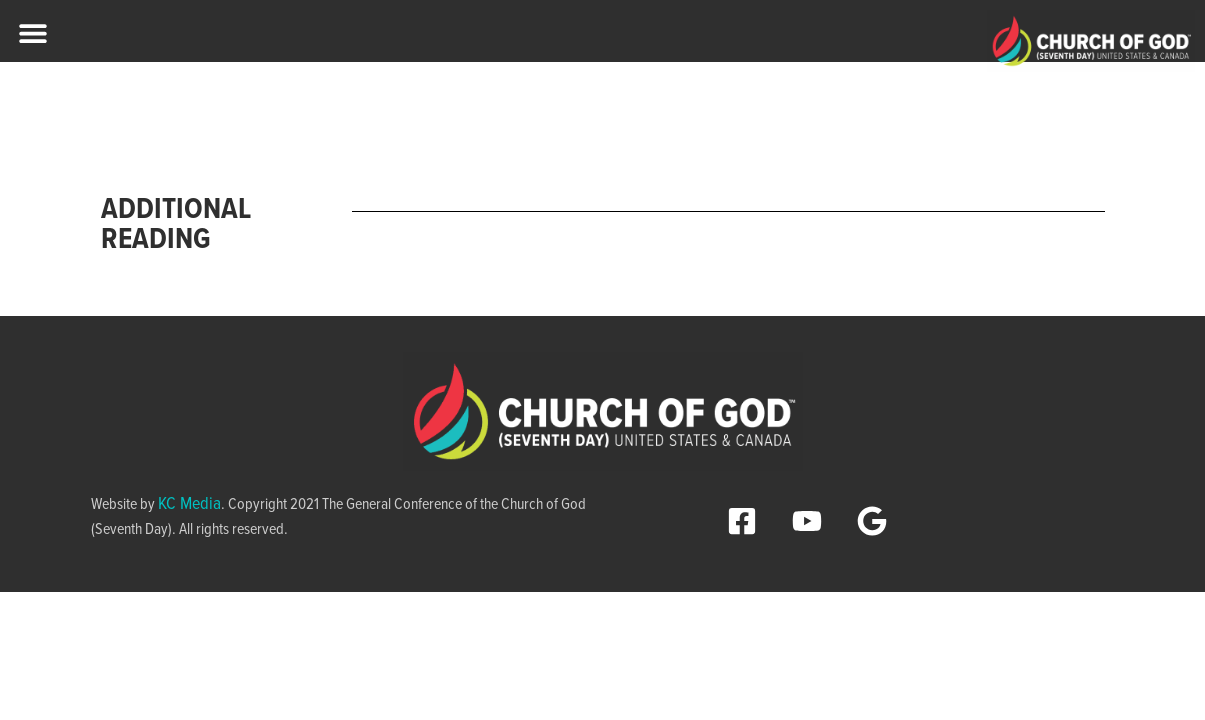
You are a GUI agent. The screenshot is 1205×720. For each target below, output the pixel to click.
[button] (32, 32)
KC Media (189, 504)
